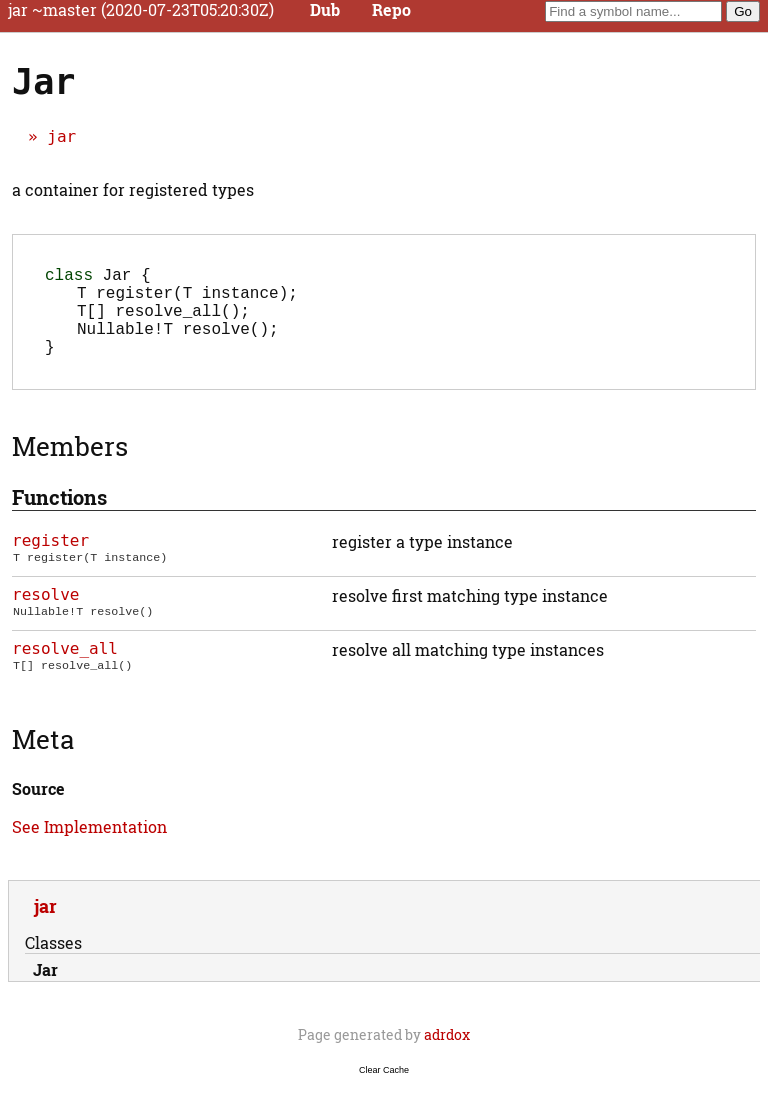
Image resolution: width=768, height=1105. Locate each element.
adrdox (447, 1054)
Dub (325, 10)
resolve (45, 614)
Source (38, 808)
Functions (59, 517)
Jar (45, 989)
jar (61, 136)
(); (163, 322)
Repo (391, 10)
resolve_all (65, 668)
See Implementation (89, 846)
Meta (43, 759)
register (50, 560)
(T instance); (187, 300)
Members (70, 466)
